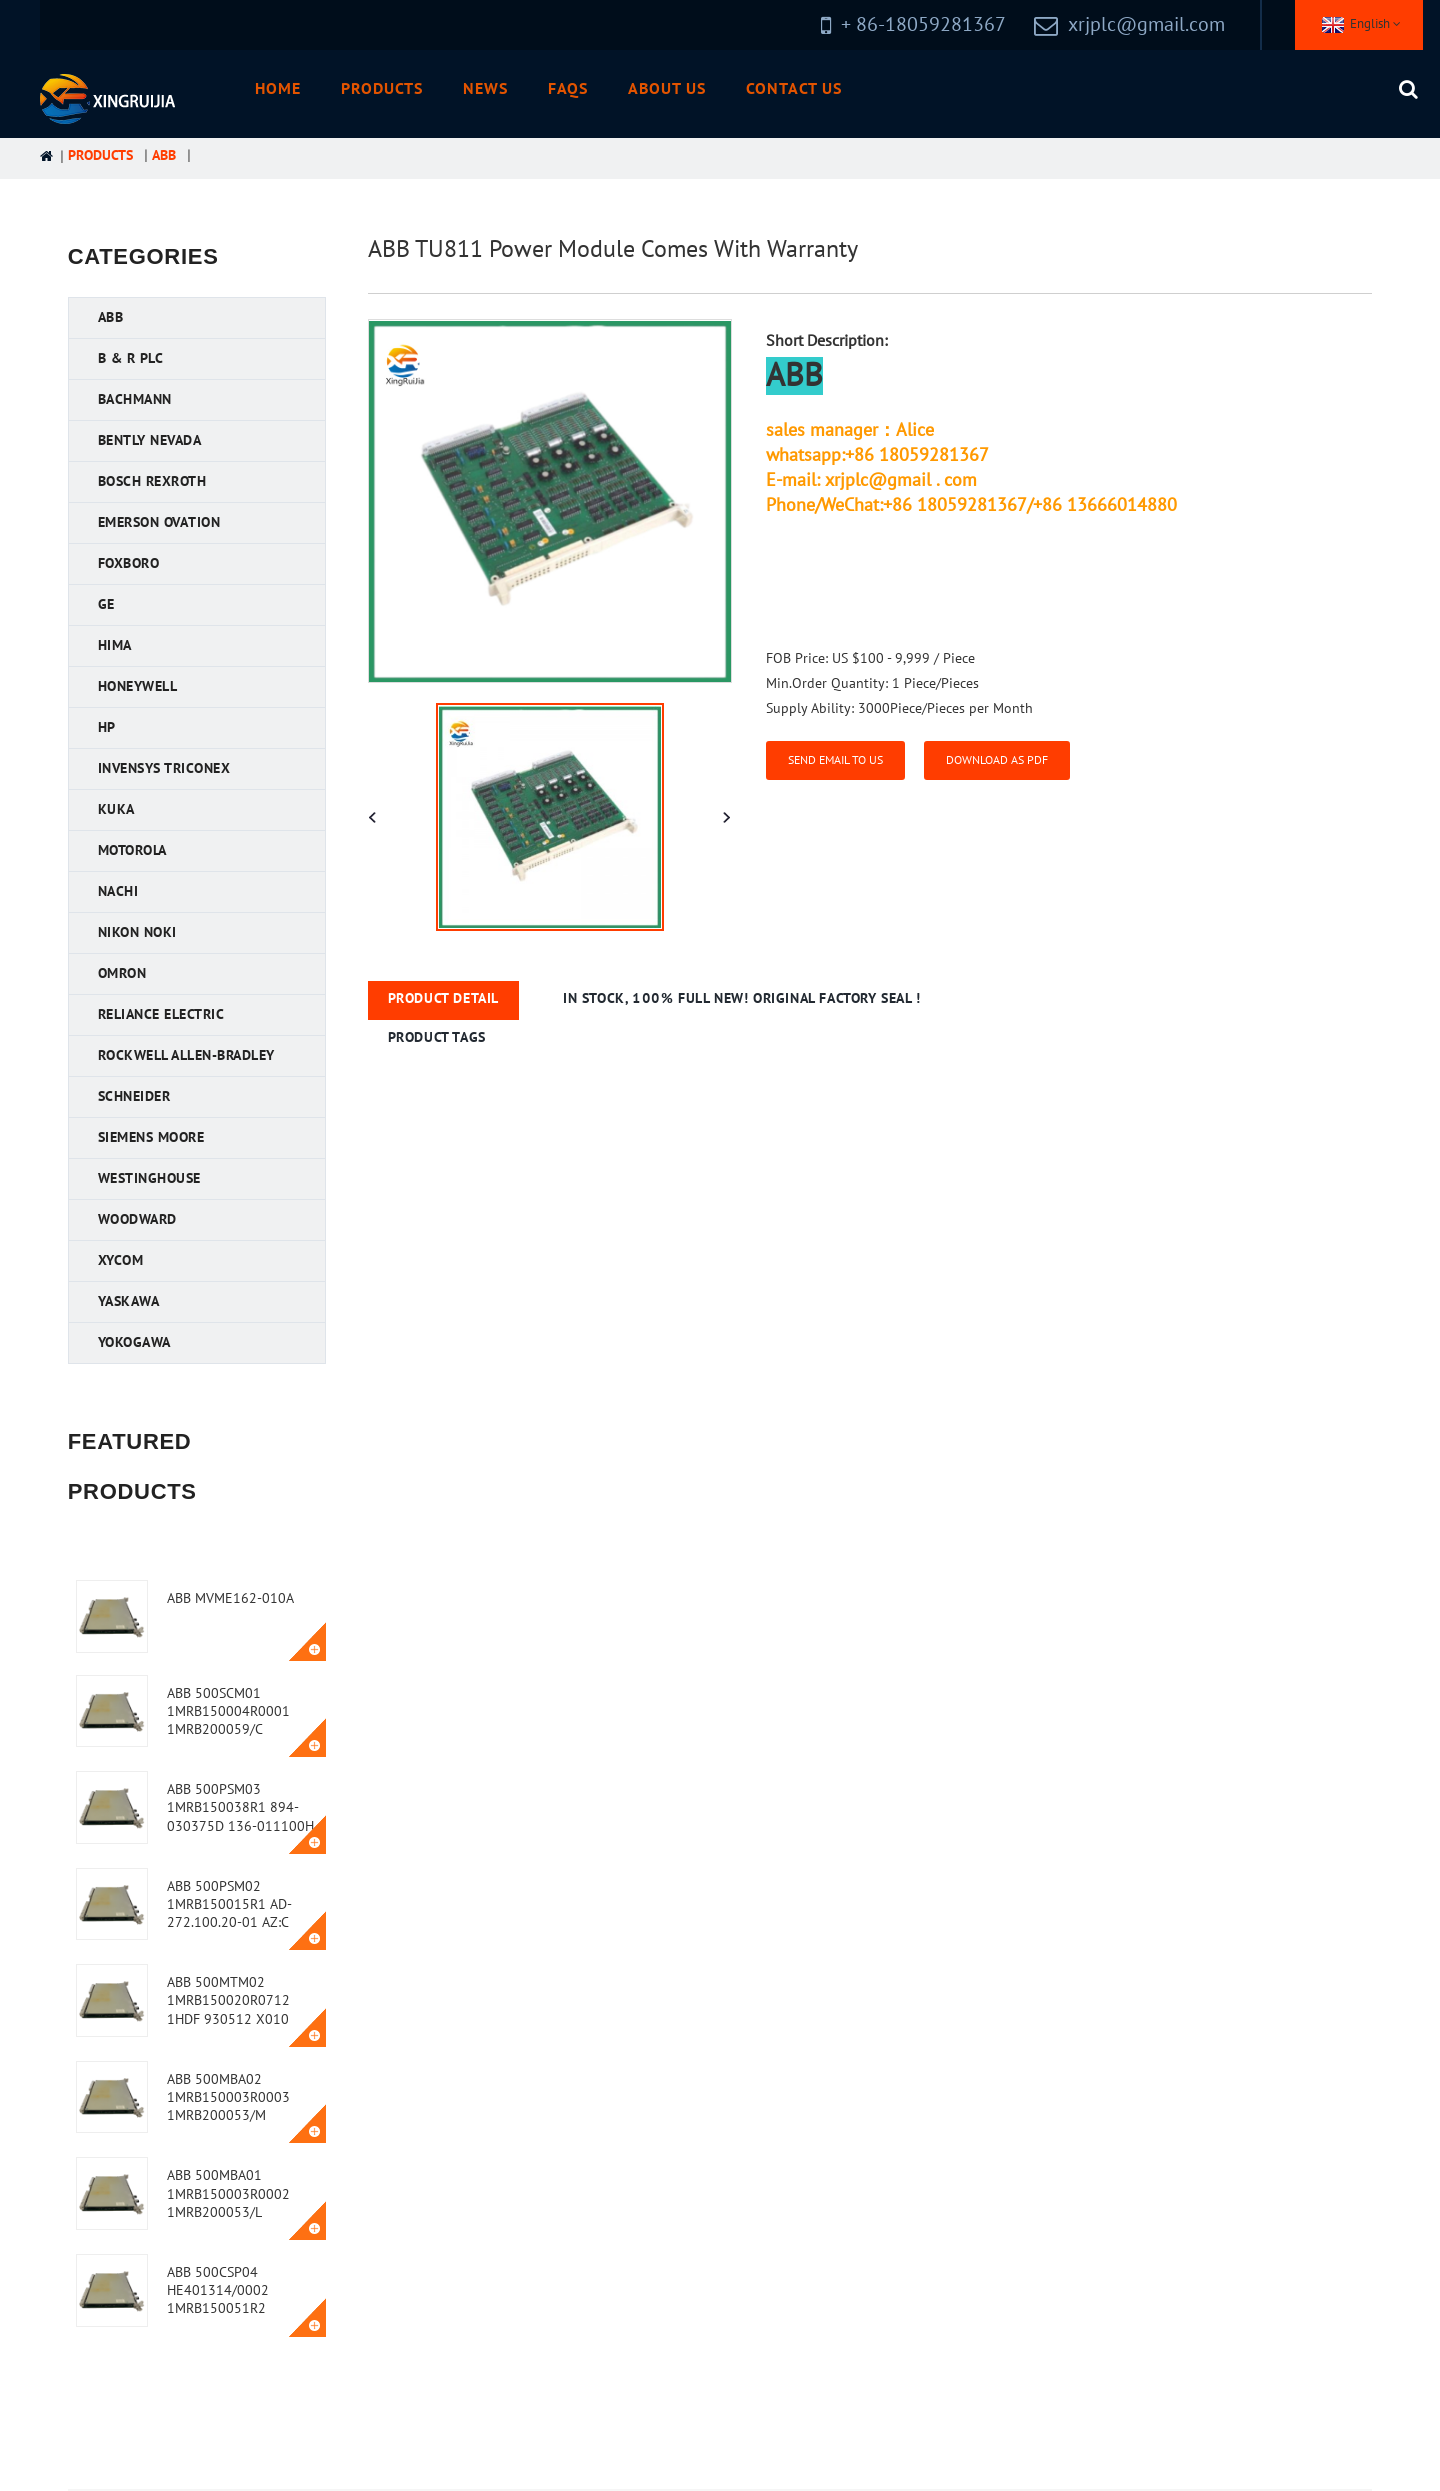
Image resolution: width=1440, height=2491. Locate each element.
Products (382, 89)
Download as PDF (997, 760)
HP (107, 727)
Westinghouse (149, 1178)
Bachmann (135, 399)
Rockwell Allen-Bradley (186, 1055)
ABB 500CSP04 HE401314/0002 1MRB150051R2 (218, 2290)
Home (278, 89)
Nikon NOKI (137, 932)
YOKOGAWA (134, 1342)
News (485, 89)
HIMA (115, 645)
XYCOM (121, 1260)
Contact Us (794, 89)
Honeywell (138, 686)
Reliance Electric (161, 1014)
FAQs (568, 89)
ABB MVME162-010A (230, 1598)
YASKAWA (129, 1301)
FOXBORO (129, 563)
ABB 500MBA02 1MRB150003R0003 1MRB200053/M (228, 2097)
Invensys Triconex (164, 768)
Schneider (134, 1096)
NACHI (118, 891)
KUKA (116, 809)
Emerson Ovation (159, 522)
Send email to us (835, 760)
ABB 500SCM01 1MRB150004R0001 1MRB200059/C (228, 1711)
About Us (667, 89)
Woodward (137, 1219)
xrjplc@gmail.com (1146, 25)
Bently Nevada (150, 440)
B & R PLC (131, 358)
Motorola (132, 850)
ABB (164, 155)
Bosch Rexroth (152, 481)
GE (106, 604)
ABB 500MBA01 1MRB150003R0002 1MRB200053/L (228, 2193)
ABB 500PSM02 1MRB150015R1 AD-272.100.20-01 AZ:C (229, 1904)
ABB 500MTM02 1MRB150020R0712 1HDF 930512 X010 (228, 2000)
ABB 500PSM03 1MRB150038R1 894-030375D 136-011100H (240, 1807)
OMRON (122, 973)
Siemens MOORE (151, 1137)
